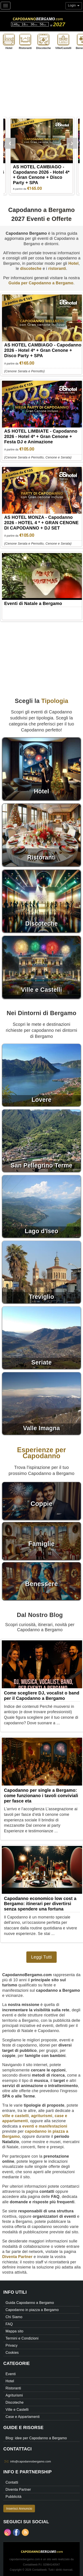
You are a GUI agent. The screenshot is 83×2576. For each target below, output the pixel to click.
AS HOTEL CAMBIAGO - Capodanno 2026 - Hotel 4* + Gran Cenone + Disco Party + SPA (41, 174)
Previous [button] (10, 142)
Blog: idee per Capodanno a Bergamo (36, 2438)
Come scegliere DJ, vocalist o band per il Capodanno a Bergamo (41, 1695)
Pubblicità (13, 2497)
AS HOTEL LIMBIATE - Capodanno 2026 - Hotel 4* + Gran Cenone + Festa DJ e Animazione (40, 436)
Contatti (12, 2482)
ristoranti (57, 268)
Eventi (11, 2374)
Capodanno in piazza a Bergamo (32, 2310)
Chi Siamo (14, 2317)
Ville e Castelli (17, 2409)
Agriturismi (14, 2395)
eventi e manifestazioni (44, 2126)
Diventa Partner (17, 2256)
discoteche (31, 268)
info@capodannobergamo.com (30, 2461)
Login (73, 5)
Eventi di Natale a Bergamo (33, 603)
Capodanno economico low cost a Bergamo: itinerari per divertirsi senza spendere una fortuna (40, 1904)
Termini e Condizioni (22, 2338)
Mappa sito (14, 2331)
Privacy (11, 2345)
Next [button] (71, 142)
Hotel (73, 263)
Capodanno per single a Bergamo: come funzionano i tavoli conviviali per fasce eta (41, 1795)
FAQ (9, 2324)
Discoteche (15, 2402)
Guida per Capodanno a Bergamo (40, 283)
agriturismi (41, 2116)
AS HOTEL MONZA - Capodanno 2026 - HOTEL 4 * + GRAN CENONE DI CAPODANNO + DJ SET (41, 522)
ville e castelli (15, 2116)
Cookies (12, 2352)
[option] (41, 156)
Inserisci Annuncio (19, 2508)
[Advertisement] (41, 83)
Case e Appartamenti (23, 2417)
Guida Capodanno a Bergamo (30, 2303)
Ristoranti (13, 2388)
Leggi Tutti (41, 1957)
